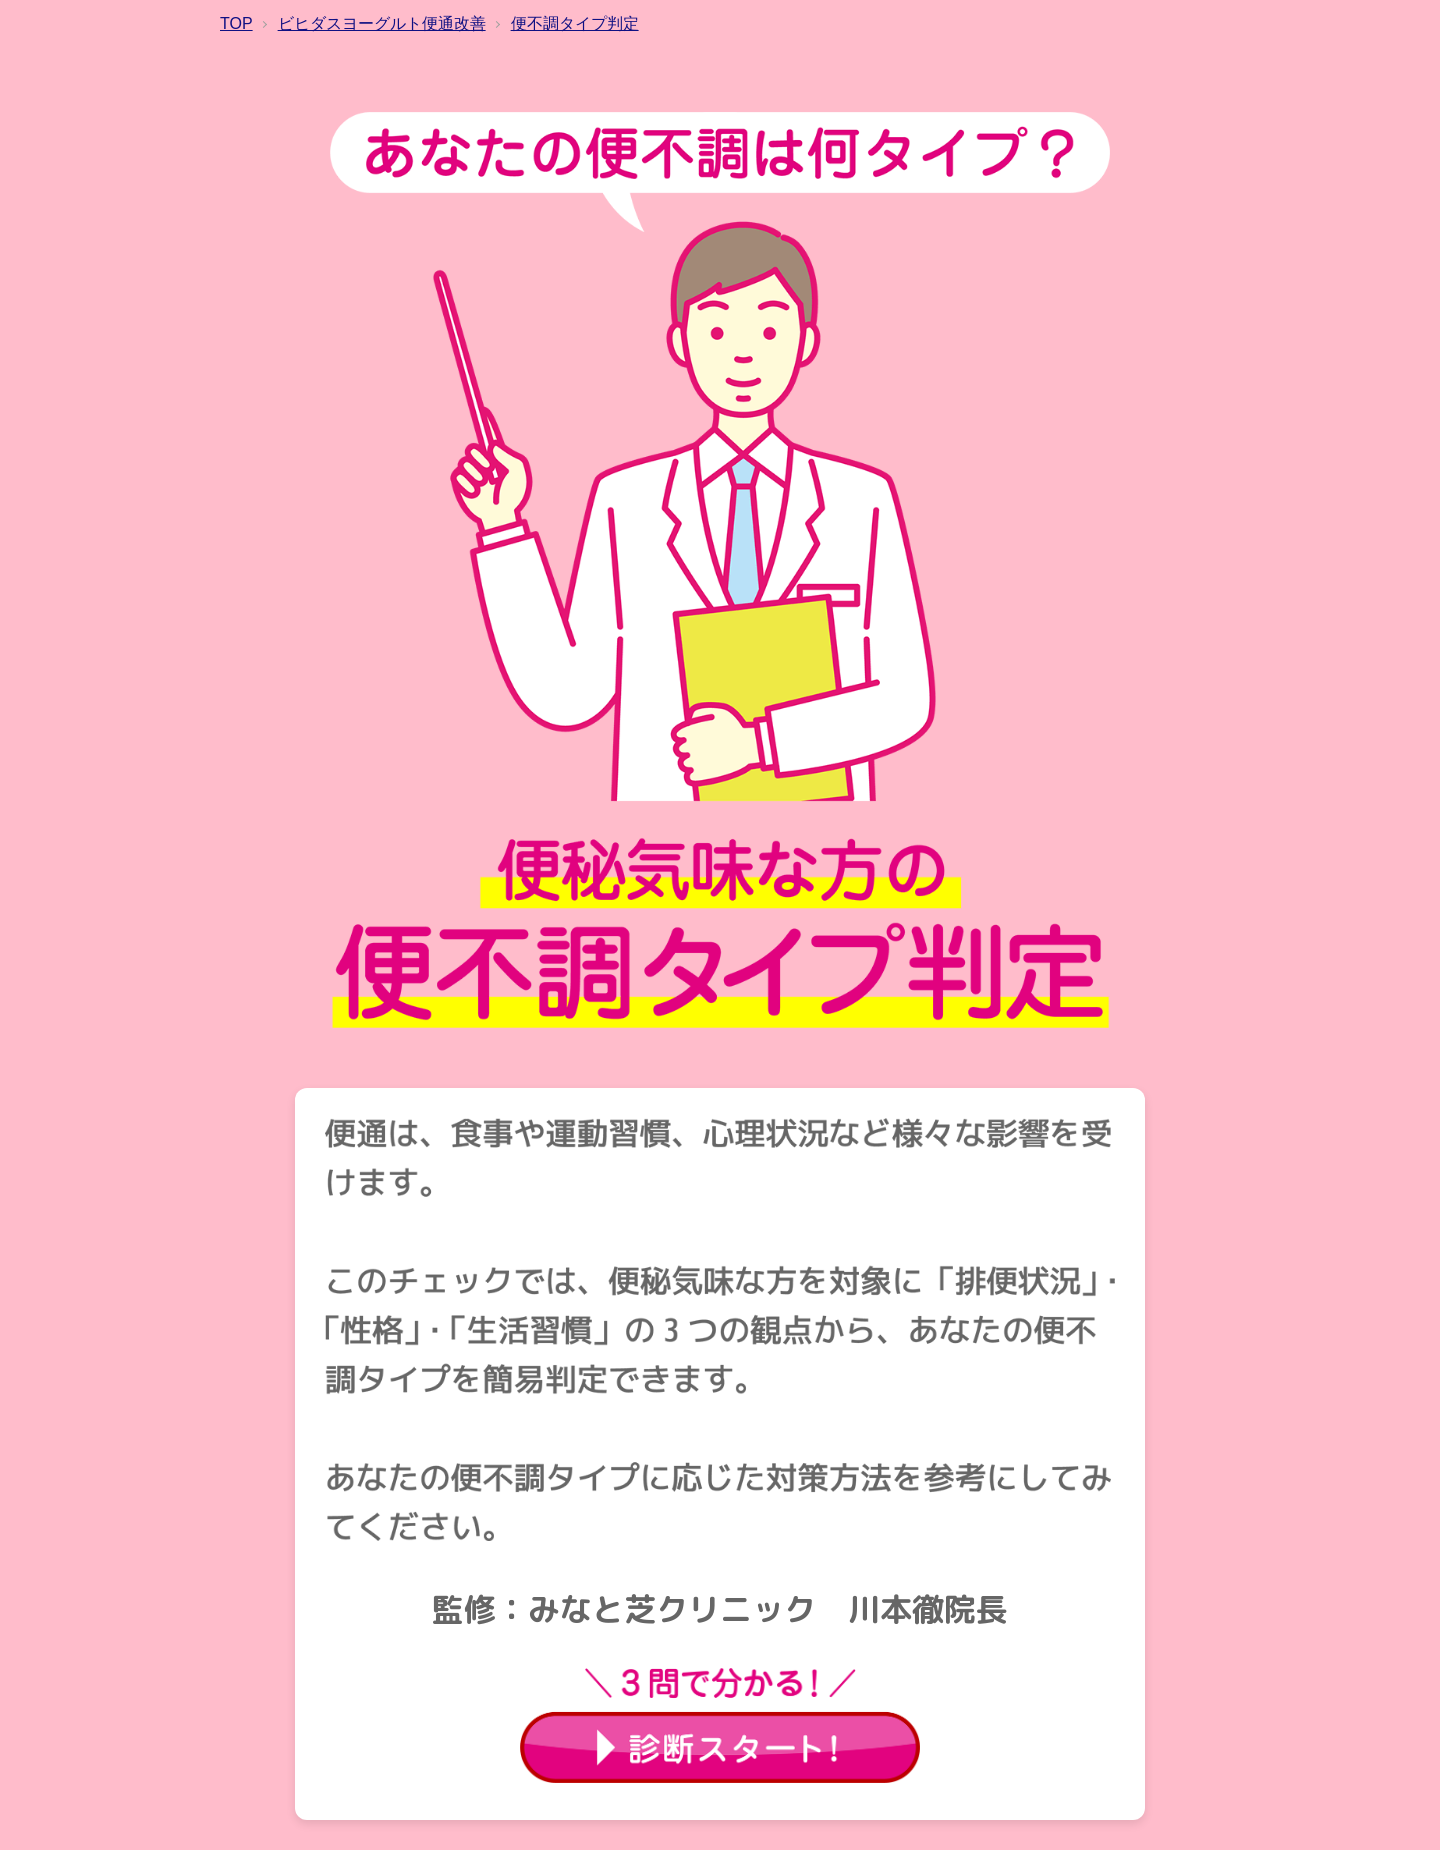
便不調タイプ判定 (575, 23)
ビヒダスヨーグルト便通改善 (382, 23)
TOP (236, 23)
